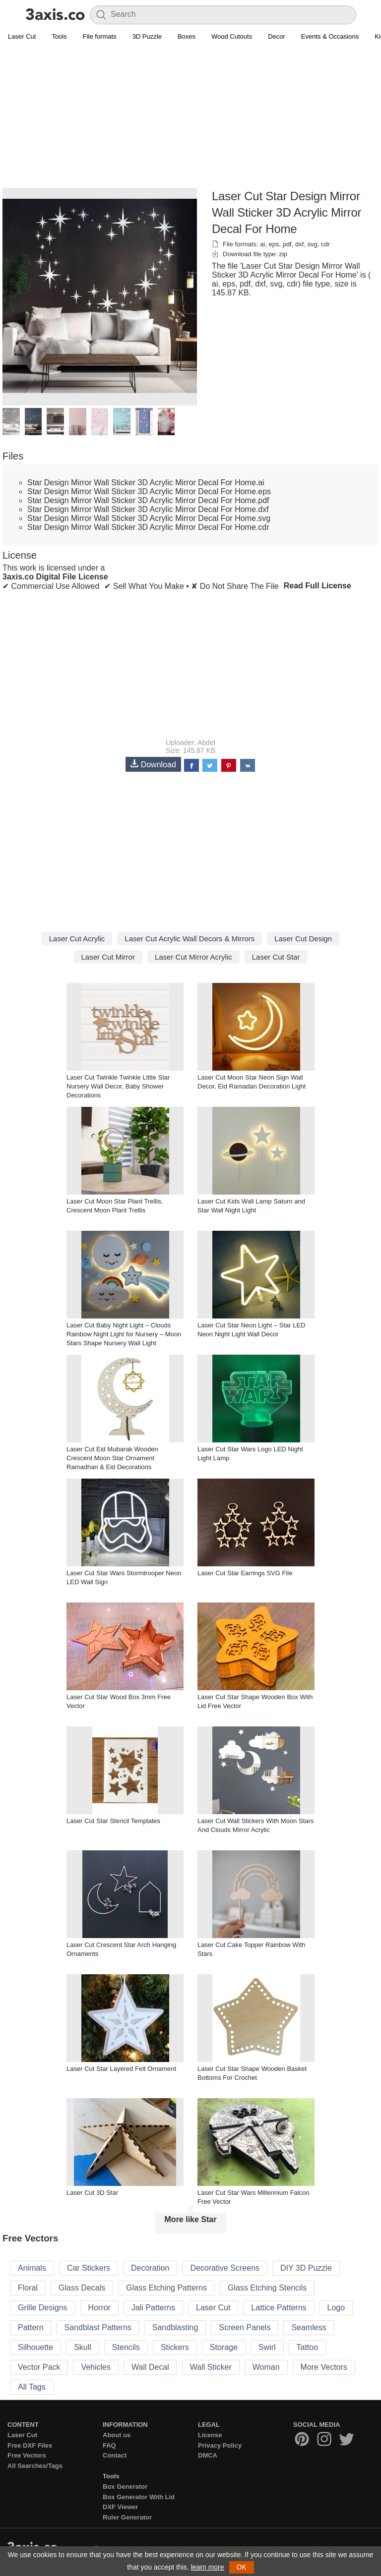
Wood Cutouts (231, 36)
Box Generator (125, 2486)
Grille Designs (42, 2307)
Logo (336, 2307)
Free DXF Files (29, 2445)
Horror (99, 2307)
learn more (207, 2567)
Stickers (175, 2347)
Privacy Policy (220, 2445)
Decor (276, 36)
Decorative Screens (224, 2268)
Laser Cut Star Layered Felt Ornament (121, 2068)
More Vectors (324, 2367)
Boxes (186, 36)
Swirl (267, 2347)
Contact (115, 2455)
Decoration (150, 2268)
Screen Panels (244, 2327)
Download (153, 764)
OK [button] (242, 2567)
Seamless (308, 2327)
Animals (32, 2268)
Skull (82, 2347)
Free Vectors (26, 2455)
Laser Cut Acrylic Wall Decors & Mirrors (189, 938)
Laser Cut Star (276, 957)
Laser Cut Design (303, 938)
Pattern (31, 2327)
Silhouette (35, 2347)
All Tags (32, 2387)
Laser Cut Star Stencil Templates (113, 1821)
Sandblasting (175, 2327)
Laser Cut (22, 36)
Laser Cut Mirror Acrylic (193, 957)
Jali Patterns (153, 2307)
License (210, 2435)
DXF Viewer (120, 2507)
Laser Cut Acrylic (77, 938)
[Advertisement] (190, 117)
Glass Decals (82, 2288)
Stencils (126, 2347)
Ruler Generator (127, 2517)
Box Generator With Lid (139, 2497)
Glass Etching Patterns (166, 2288)
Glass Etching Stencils (267, 2288)
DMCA (207, 2455)
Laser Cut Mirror (108, 957)
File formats (100, 36)
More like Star (191, 2219)
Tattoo (307, 2347)
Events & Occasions (330, 36)
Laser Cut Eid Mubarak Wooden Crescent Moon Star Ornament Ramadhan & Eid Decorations (112, 1458)
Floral (28, 2288)
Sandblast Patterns (97, 2327)
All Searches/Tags (35, 2465)
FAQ (109, 2445)
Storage (224, 2347)
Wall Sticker (211, 2367)
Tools (59, 36)
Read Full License (317, 585)
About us (116, 2435)
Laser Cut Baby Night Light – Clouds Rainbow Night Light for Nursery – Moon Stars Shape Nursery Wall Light (123, 1334)
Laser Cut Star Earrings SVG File (244, 1573)
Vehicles (96, 2367)
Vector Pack (39, 2367)
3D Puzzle (147, 36)
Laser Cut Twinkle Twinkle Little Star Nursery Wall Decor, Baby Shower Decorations (118, 1086)
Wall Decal (150, 2367)
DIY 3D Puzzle (306, 2268)
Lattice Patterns (278, 2307)
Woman (266, 2367)
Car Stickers (88, 2268)
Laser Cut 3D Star (92, 2192)
